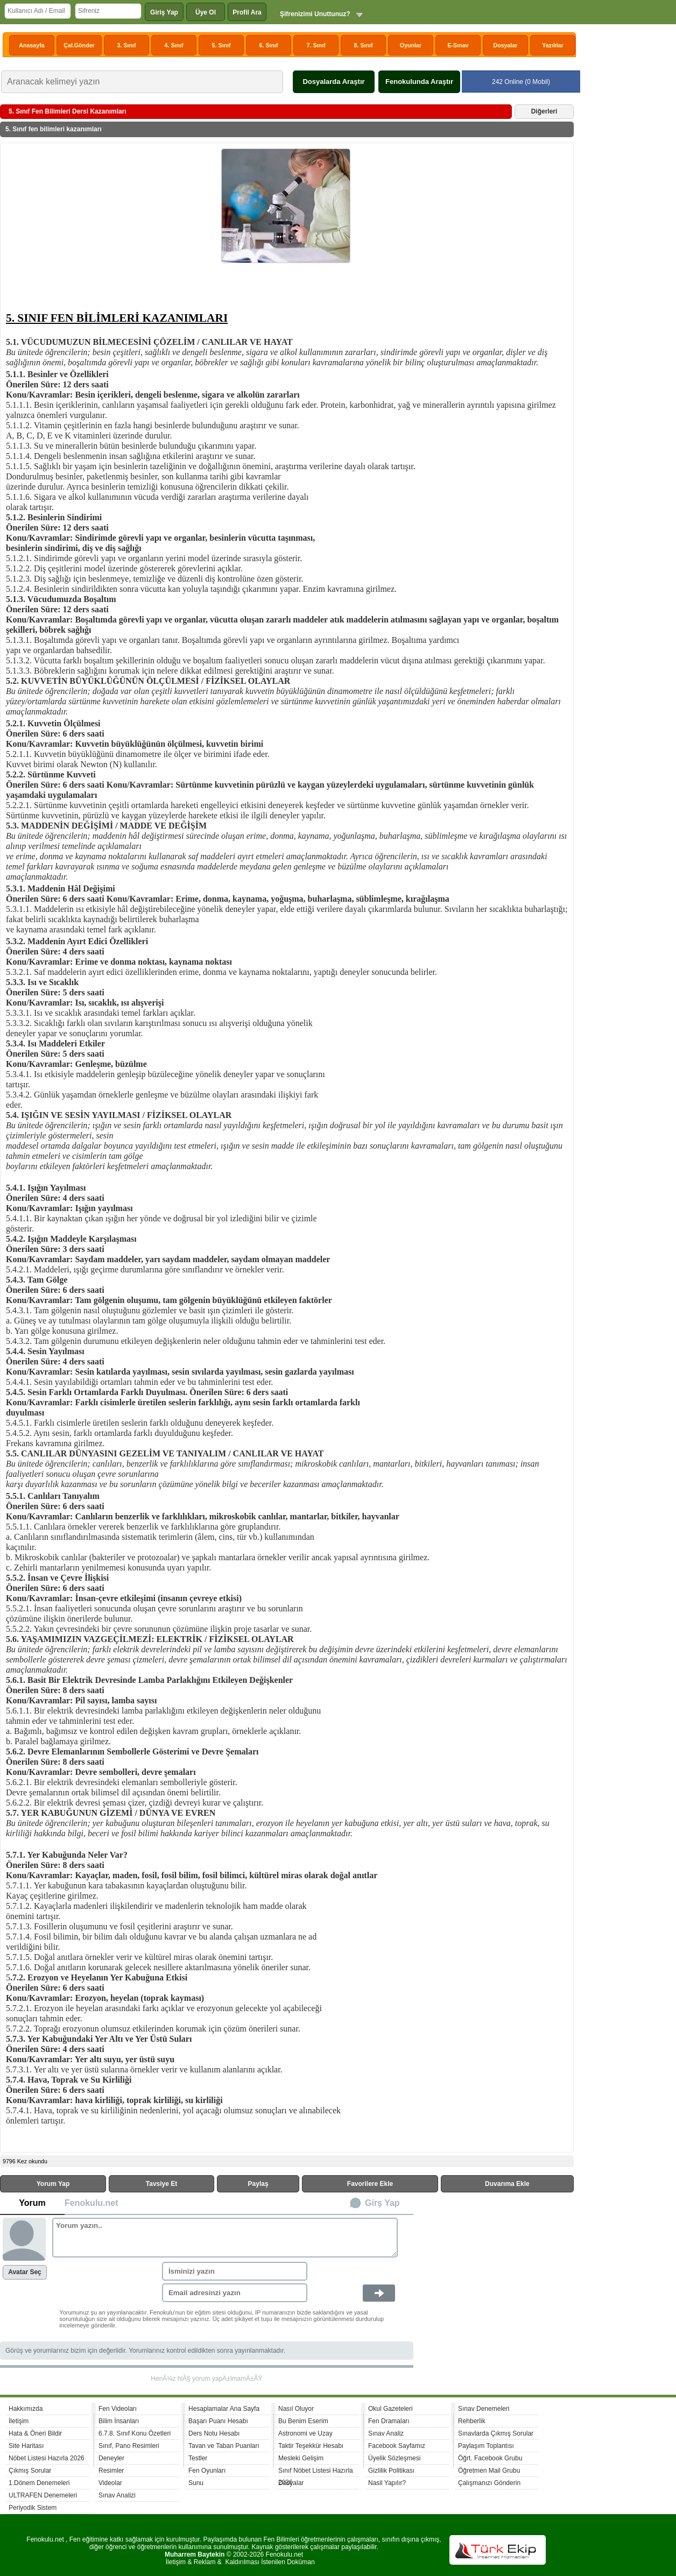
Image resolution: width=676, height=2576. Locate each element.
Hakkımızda (26, 2408)
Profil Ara (247, 12)
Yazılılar (553, 45)
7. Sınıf (316, 45)
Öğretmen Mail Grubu (489, 2470)
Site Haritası (26, 2446)
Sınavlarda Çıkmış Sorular (495, 2433)
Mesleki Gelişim (300, 2458)
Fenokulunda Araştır (419, 81)
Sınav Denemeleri (483, 2408)
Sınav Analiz (386, 2433)
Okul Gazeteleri (390, 2408)
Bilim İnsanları (118, 2421)
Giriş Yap (164, 12)
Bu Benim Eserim (303, 2421)
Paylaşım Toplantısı (486, 2446)
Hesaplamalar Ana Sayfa (223, 2408)
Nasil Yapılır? (387, 2483)
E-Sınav (457, 45)
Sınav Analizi (117, 2495)
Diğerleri (544, 111)
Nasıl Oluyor (296, 2408)
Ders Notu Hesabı (214, 2433)
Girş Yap (382, 2202)
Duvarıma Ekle (507, 2184)
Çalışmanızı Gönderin (489, 2483)
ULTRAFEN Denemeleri (43, 2495)
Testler (197, 2458)
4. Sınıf (174, 45)
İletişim (19, 2421)
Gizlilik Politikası (391, 2470)
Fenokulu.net (91, 2202)
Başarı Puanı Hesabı (218, 2421)
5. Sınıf (221, 45)
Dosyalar (505, 45)
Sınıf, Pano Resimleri (128, 2446)
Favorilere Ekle (370, 2184)
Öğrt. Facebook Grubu (490, 2458)
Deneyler (111, 2458)
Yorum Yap (53, 2184)
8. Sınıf (363, 45)
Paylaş (258, 2184)
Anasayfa (31, 45)
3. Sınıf (126, 45)
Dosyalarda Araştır (333, 81)
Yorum (32, 2202)
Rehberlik (471, 2421)
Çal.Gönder (79, 45)
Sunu (195, 2483)
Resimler (111, 2470)
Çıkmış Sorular (30, 2470)
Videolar (110, 2483)
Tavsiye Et (161, 2184)
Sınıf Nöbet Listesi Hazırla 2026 (315, 2472)
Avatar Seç (24, 2272)
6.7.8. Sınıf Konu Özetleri (134, 2433)
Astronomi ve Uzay (305, 2433)
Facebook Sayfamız (396, 2446)
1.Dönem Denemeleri (39, 2483)
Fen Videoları (117, 2408)
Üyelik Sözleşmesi (394, 2458)
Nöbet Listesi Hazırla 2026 (46, 2458)
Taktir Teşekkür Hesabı (310, 2446)
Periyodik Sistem (33, 2507)
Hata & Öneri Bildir (35, 2433)
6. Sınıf (268, 45)
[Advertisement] (113, 229)
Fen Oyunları (207, 2470)
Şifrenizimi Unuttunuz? (315, 14)
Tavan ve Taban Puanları (223, 2446)
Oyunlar (410, 45)
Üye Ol (205, 12)
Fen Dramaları (389, 2421)
